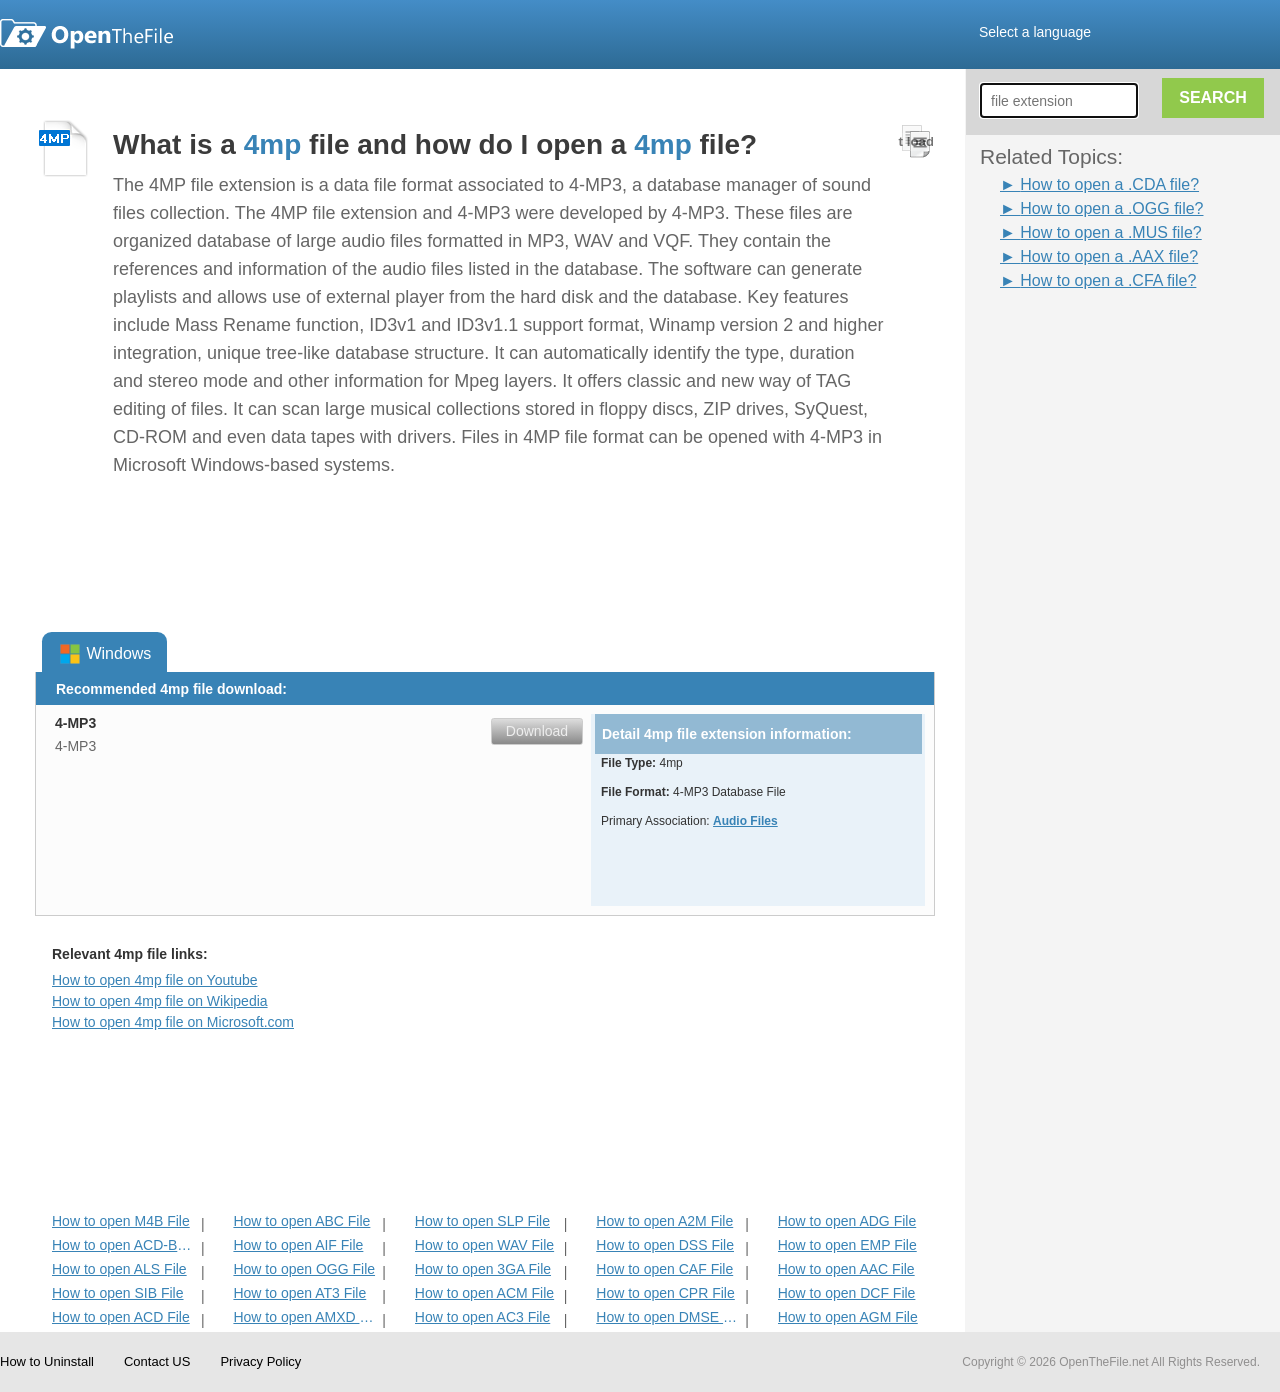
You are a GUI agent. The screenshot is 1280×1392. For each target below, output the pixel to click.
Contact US (157, 1361)
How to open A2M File (664, 1221)
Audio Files (745, 821)
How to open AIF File (298, 1245)
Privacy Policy (260, 1361)
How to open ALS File (119, 1269)
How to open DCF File (847, 1293)
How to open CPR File (665, 1293)
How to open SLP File (482, 1221)
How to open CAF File (664, 1269)
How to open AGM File (848, 1317)
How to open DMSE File (668, 1317)
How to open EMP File (847, 1245)
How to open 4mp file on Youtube (155, 980)
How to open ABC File (301, 1221)
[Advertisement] (1060, 593)
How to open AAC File (846, 1269)
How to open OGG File (304, 1269)
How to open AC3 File (482, 1317)
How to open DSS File (665, 1245)
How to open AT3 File (299, 1293)
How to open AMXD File (305, 1317)
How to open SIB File (118, 1293)
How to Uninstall (47, 1361)
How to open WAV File (484, 1245)
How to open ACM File (484, 1293)
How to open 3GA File (483, 1269)
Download (537, 731)
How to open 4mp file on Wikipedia (160, 1001)
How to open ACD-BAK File (124, 1245)
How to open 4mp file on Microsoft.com (173, 1022)
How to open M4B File (121, 1221)
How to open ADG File (847, 1221)
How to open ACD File (121, 1317)
